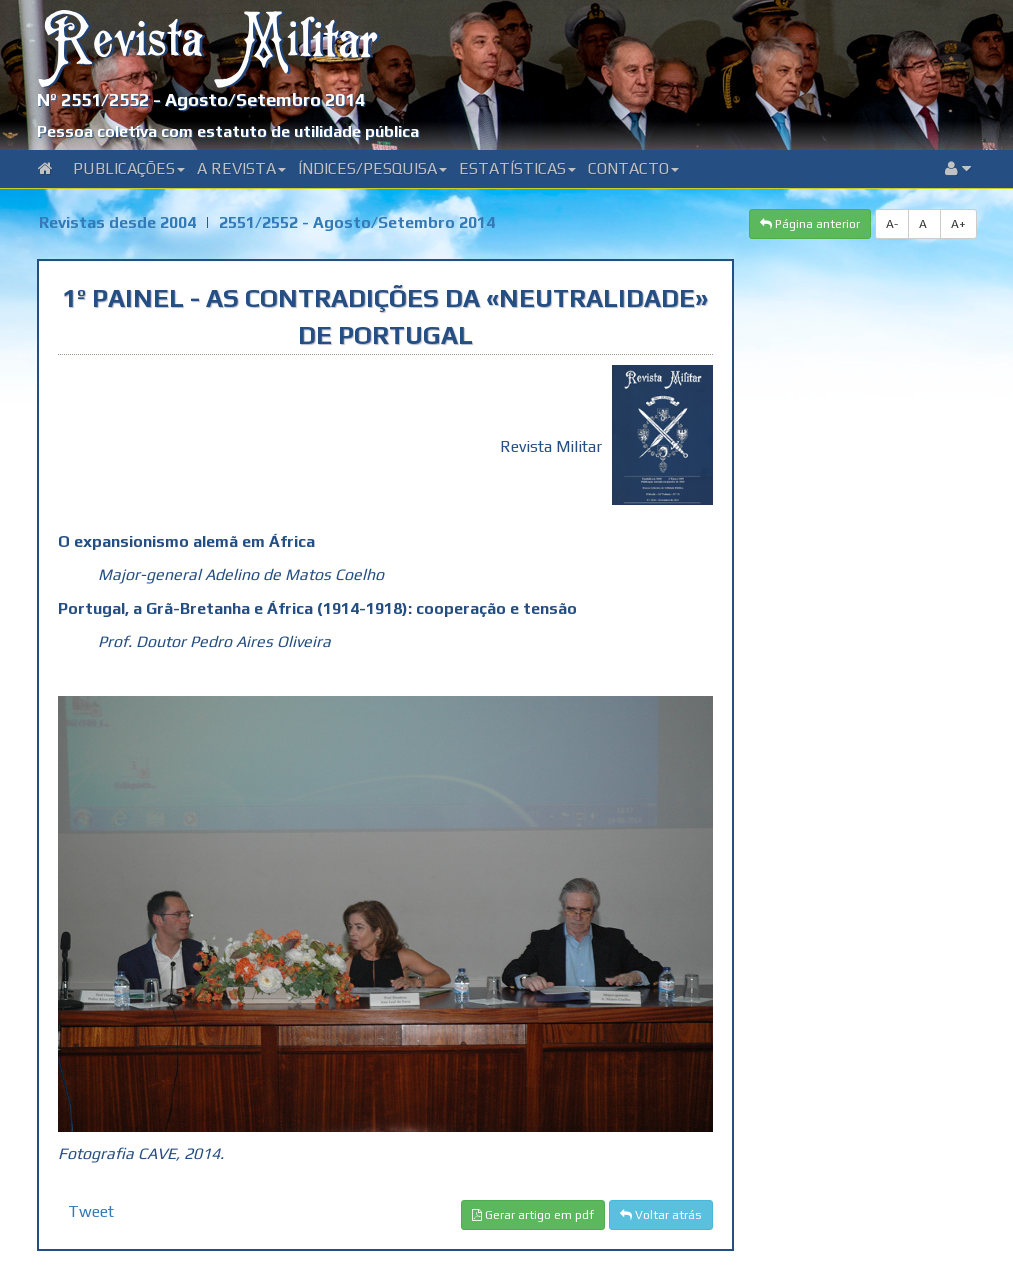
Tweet (91, 1211)
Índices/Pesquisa (372, 168)
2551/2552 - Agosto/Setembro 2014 (357, 222)
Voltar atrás (661, 1215)
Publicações (129, 168)
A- (892, 224)
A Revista (241, 168)
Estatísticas (517, 168)
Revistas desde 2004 (117, 222)
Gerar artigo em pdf (533, 1215)
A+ (958, 224)
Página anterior (810, 224)
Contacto (633, 168)
